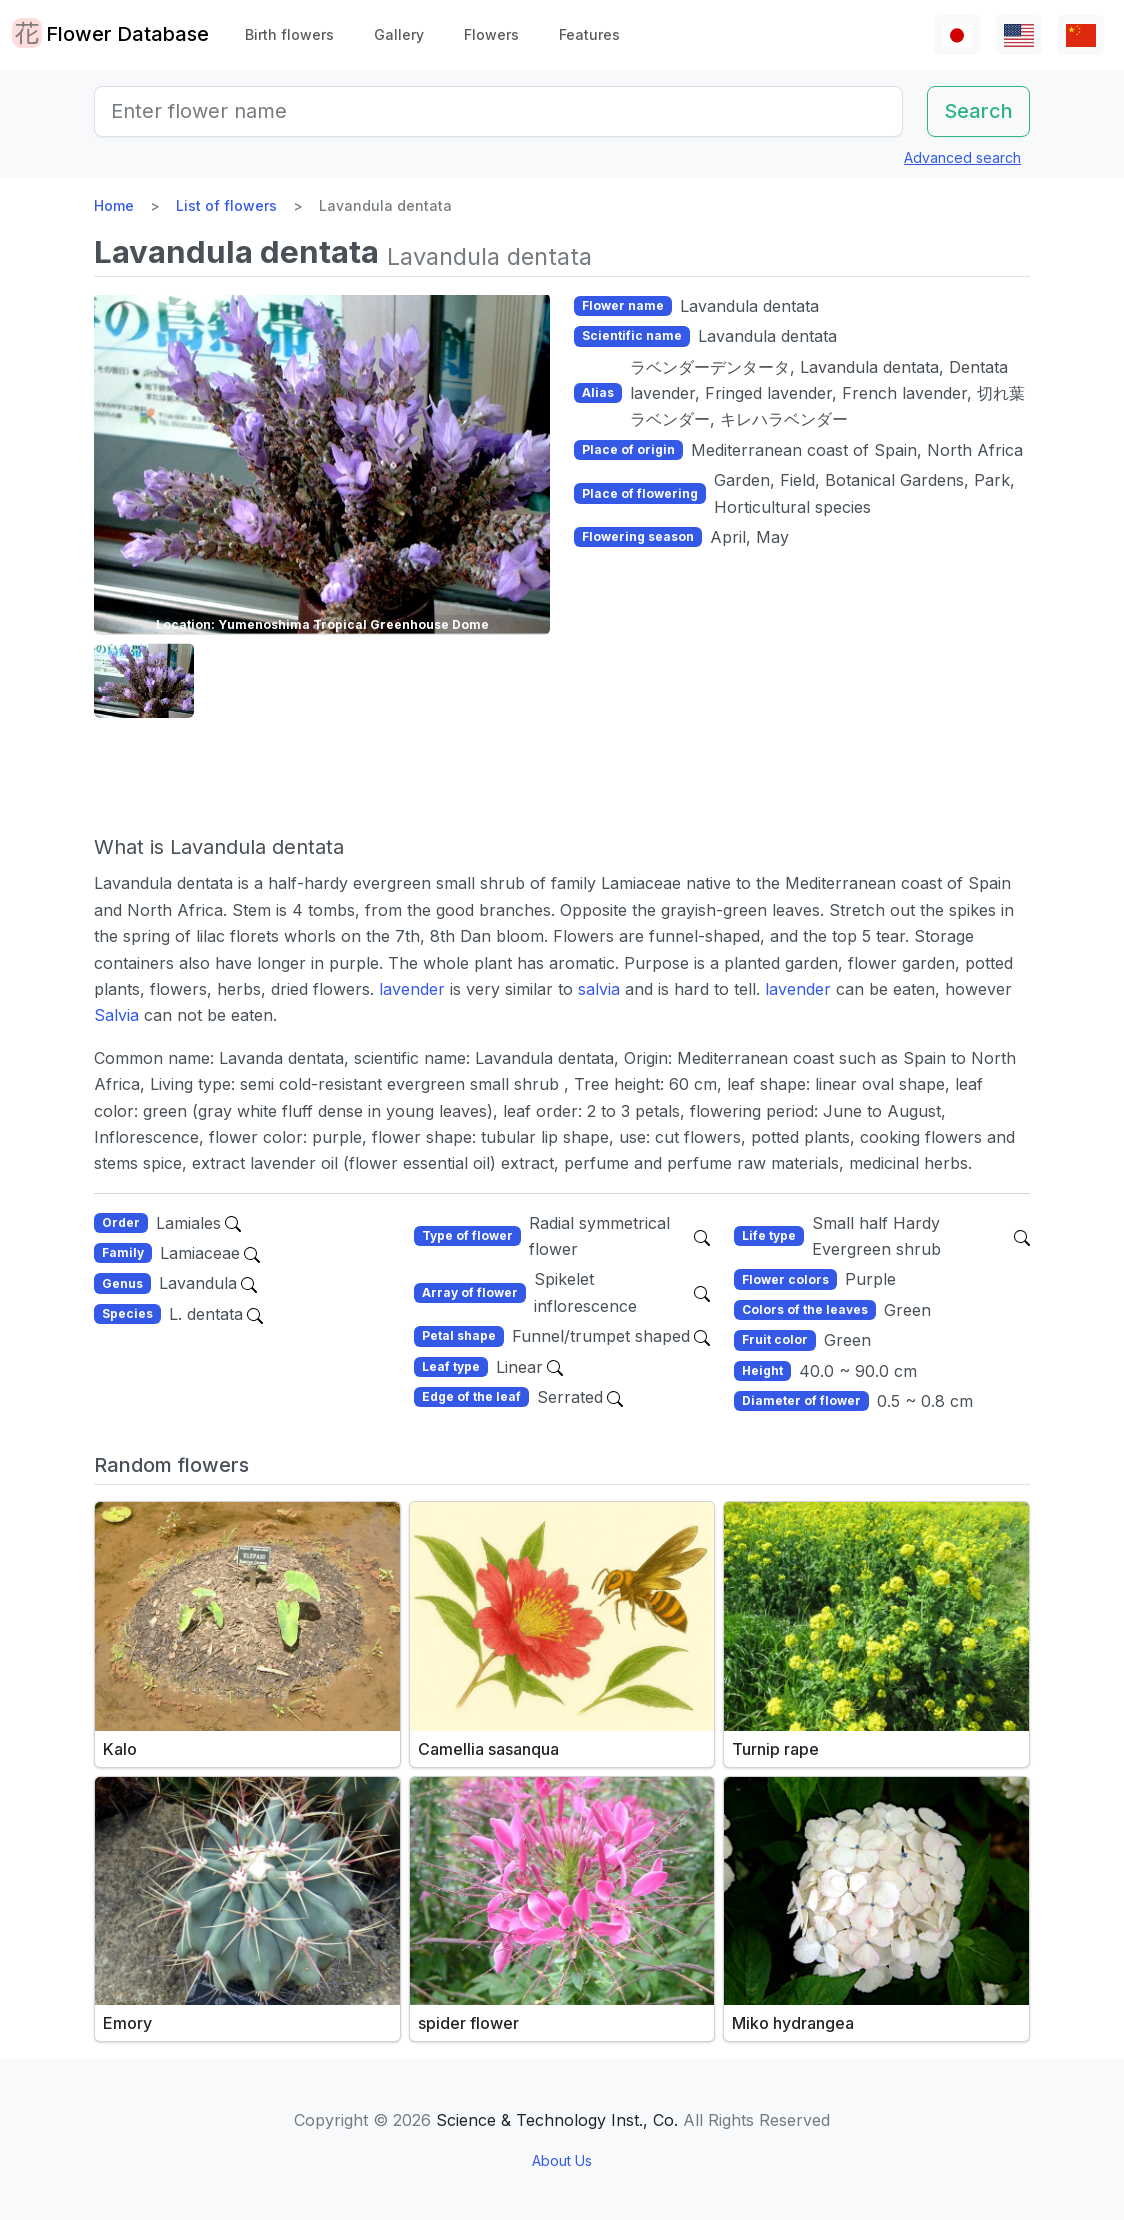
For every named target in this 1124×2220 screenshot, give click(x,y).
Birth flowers (289, 34)
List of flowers (226, 205)
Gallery (399, 34)
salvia (599, 989)
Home (114, 205)
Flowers (491, 34)
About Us (562, 2160)
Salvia (116, 1015)
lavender (414, 989)
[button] (144, 680)
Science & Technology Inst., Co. (557, 2120)
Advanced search (962, 157)
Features (589, 34)
